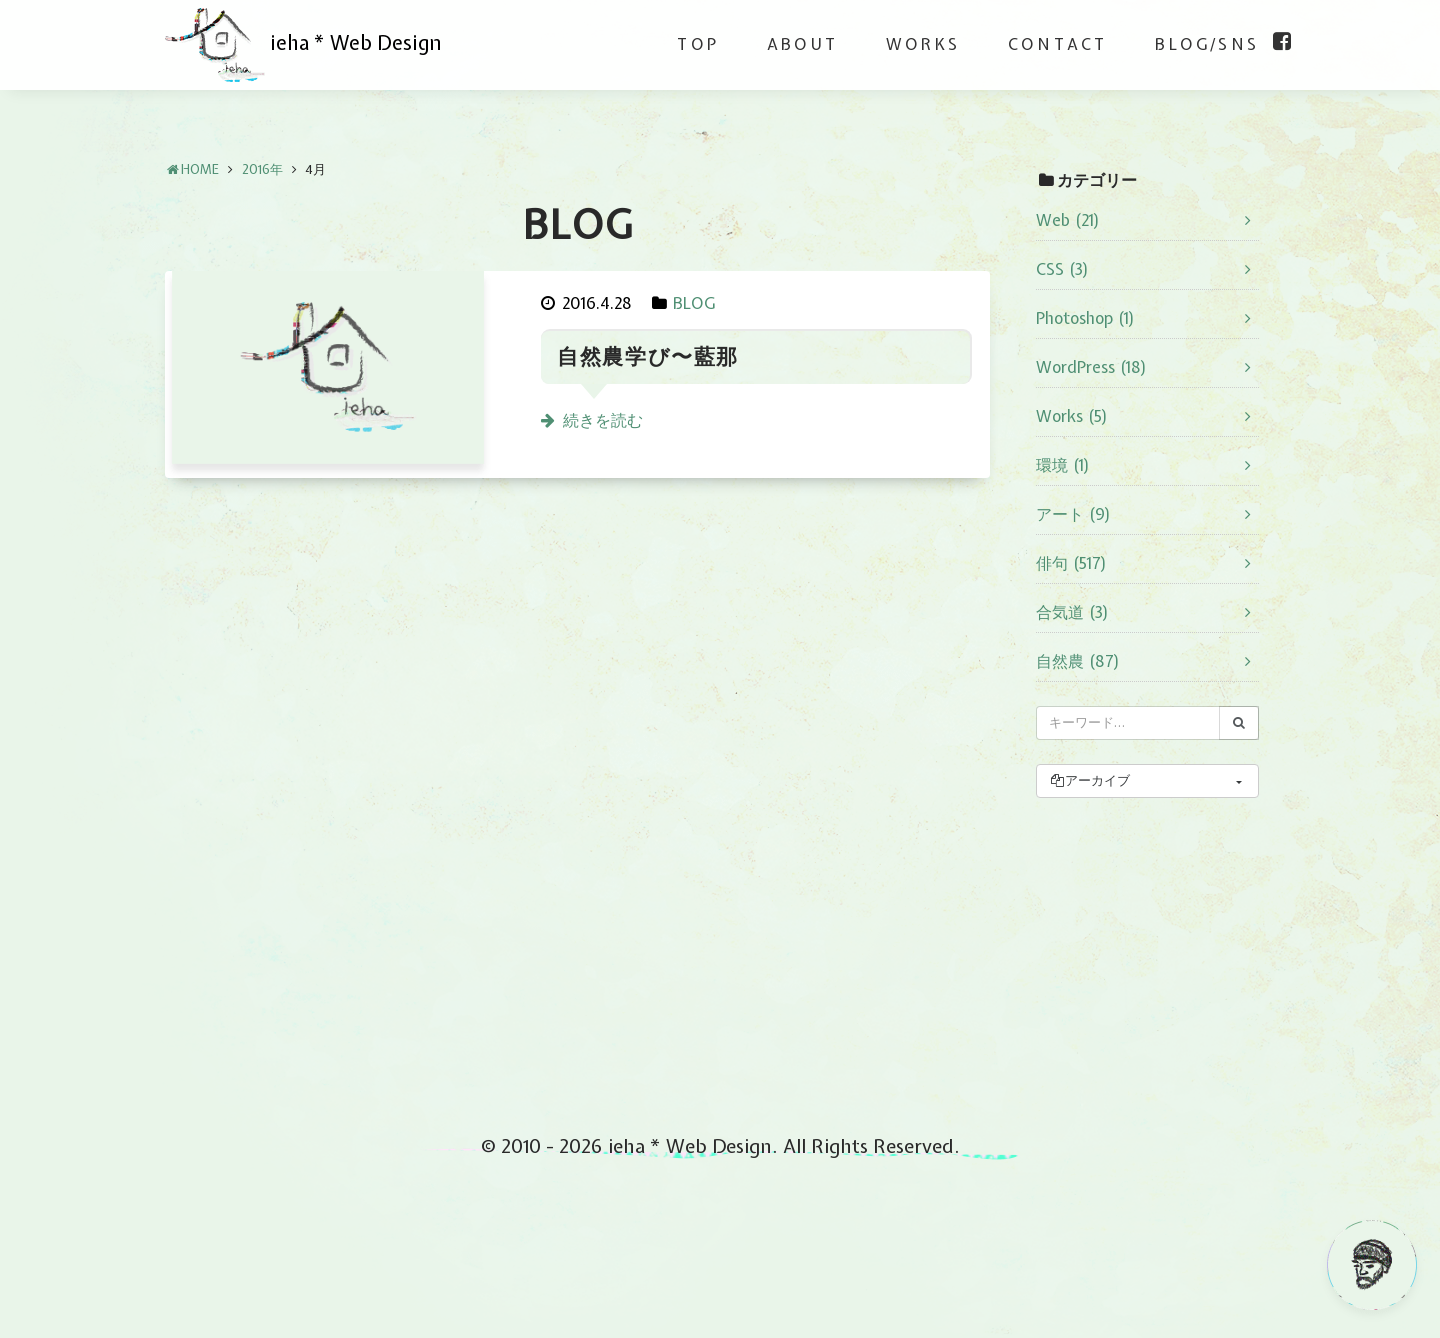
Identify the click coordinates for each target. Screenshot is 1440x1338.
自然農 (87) (1078, 661)
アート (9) (1073, 514)
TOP (698, 44)
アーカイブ (1089, 780)
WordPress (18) (1091, 367)
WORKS (923, 44)
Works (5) (1072, 416)
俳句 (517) (1071, 563)
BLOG (694, 303)
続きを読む (603, 420)
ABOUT (802, 44)
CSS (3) (1062, 269)
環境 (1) (1063, 465)
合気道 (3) (1072, 612)
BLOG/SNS (1207, 44)
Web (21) (1068, 220)
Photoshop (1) (1085, 318)
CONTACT (1057, 44)
